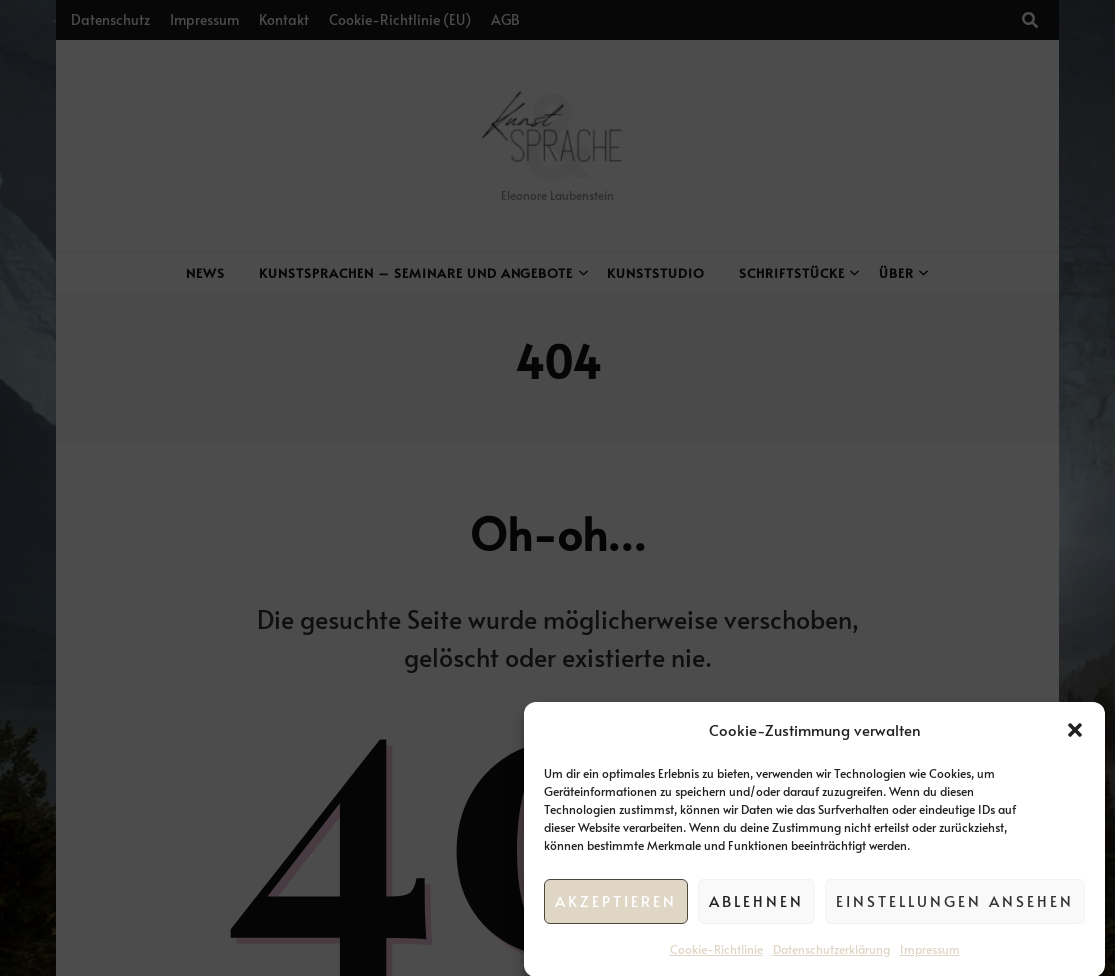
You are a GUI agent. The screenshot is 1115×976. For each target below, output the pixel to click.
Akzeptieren (616, 907)
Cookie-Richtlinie (716, 956)
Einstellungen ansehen (955, 907)
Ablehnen (756, 907)
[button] (1075, 737)
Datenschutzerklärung (831, 956)
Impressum (930, 956)
